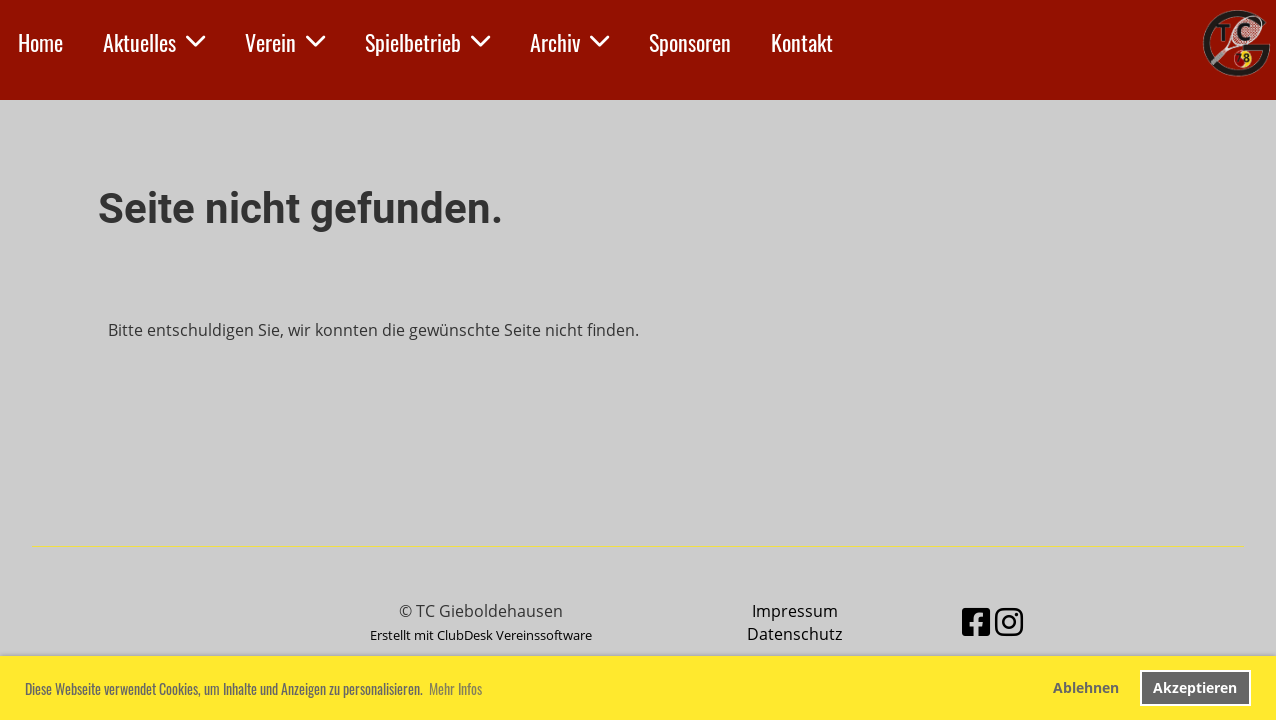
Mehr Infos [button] (455, 688)
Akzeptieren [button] (1195, 687)
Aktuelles (154, 42)
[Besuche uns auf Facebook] (976, 621)
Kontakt (802, 42)
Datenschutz (794, 634)
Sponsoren (690, 42)
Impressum (795, 611)
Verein (285, 42)
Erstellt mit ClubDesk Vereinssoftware (481, 635)
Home (40, 42)
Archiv (569, 42)
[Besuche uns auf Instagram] (1009, 621)
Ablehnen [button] (1086, 687)
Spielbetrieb (427, 42)
